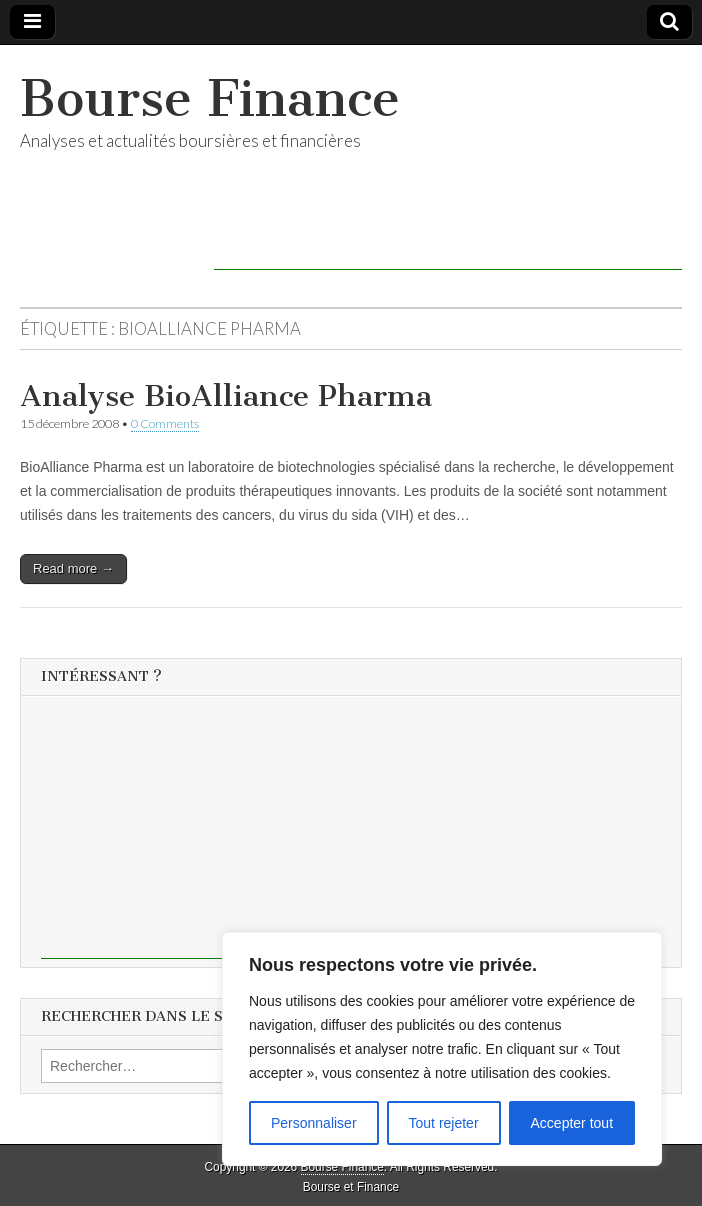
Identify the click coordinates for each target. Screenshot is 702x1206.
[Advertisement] (448, 240)
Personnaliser (314, 1123)
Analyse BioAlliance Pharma (226, 396)
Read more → (73, 568)
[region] (442, 1049)
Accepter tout (572, 1123)
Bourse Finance (210, 98)
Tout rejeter (444, 1123)
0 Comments (165, 423)
